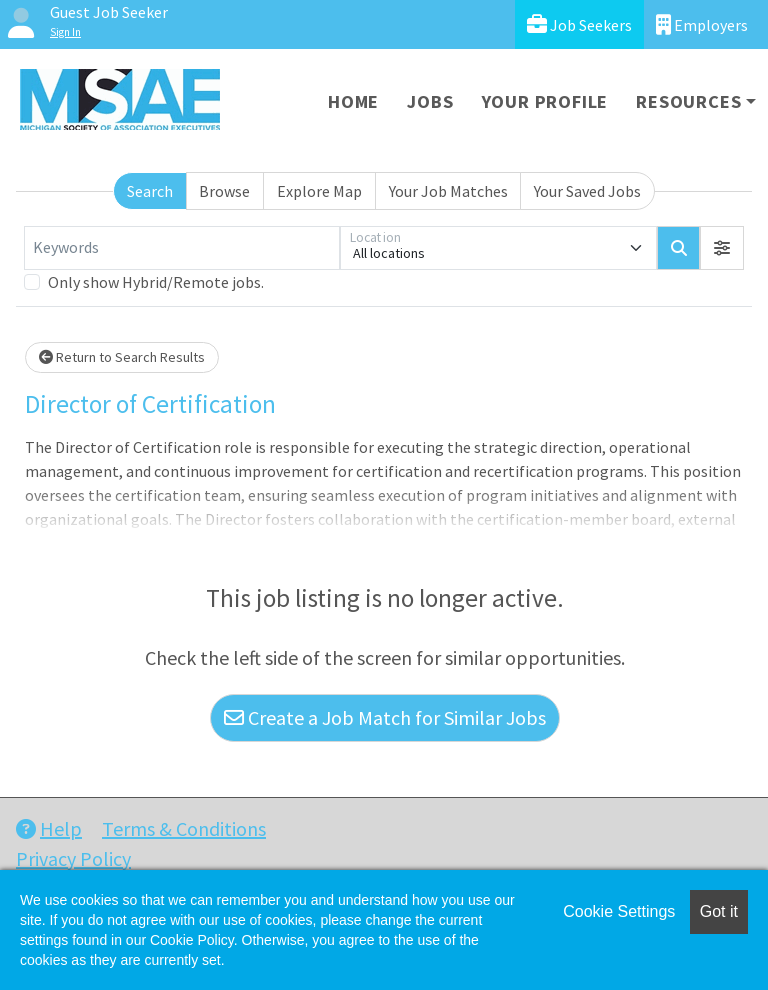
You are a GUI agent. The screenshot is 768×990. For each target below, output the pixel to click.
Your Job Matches (448, 191)
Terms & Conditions (184, 828)
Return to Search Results (122, 357)
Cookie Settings (619, 911)
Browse (224, 191)
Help (49, 828)
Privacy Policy (73, 858)
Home (353, 101)
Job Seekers (579, 24)
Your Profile (545, 101)
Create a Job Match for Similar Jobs (385, 717)
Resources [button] (688, 101)
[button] (722, 248)
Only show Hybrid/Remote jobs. (156, 282)
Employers (702, 24)
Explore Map (319, 191)
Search (150, 191)
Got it (719, 911)
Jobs (430, 101)
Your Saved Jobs (587, 191)
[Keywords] (182, 248)
